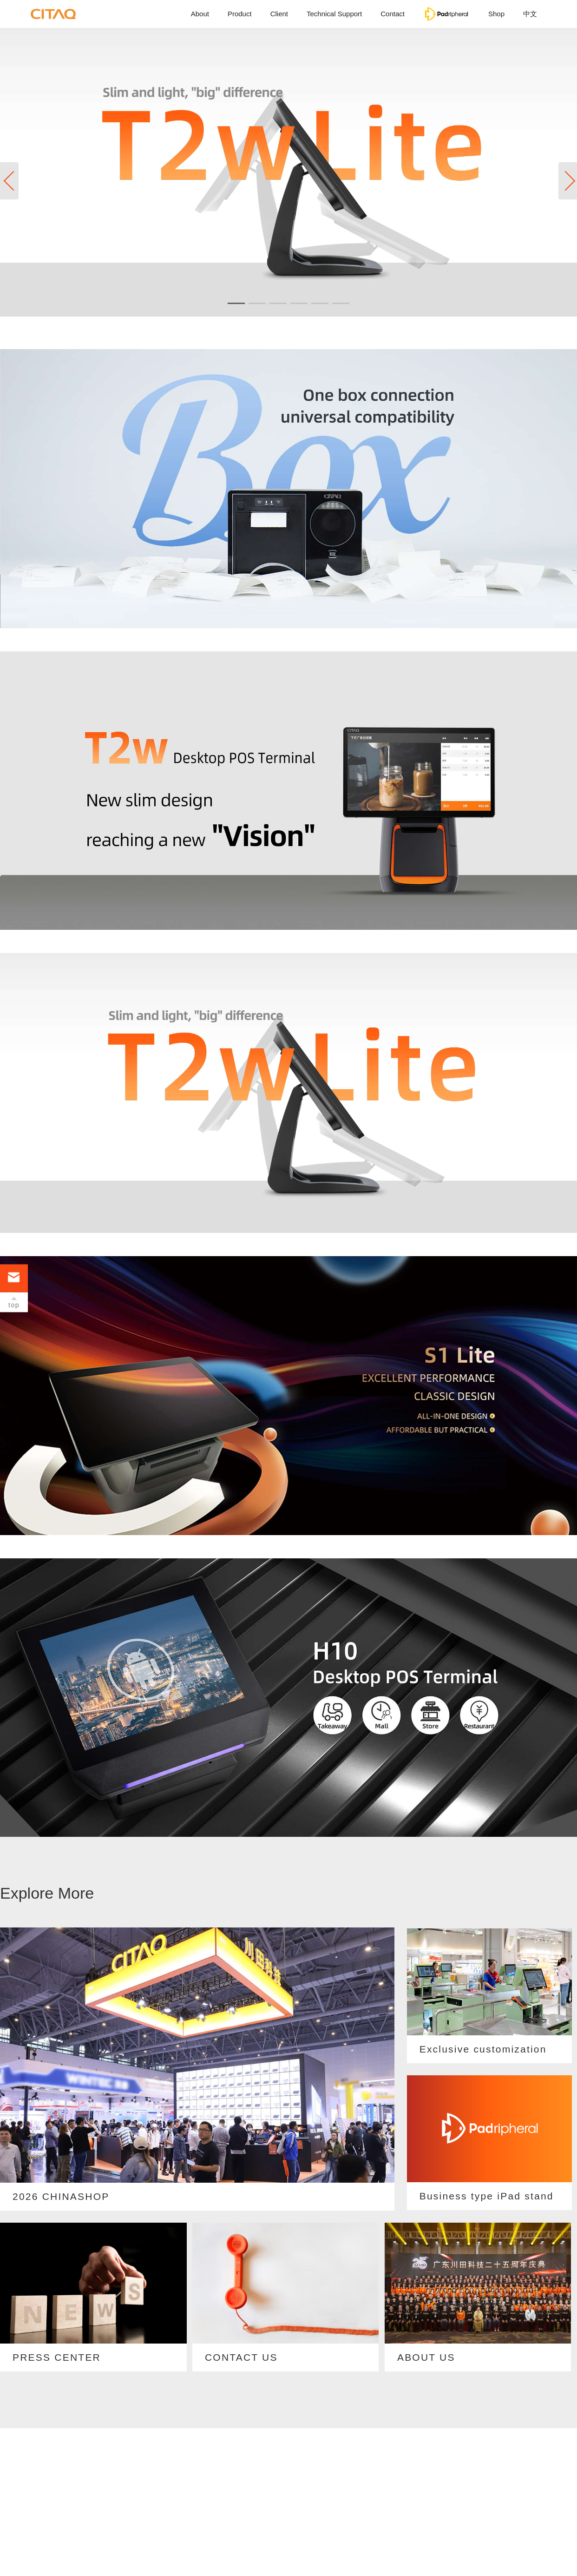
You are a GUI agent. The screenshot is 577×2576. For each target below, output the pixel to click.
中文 (530, 14)
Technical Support (334, 14)
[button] (567, 180)
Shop (496, 14)
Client (279, 14)
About (200, 14)
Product (240, 14)
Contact (392, 14)
